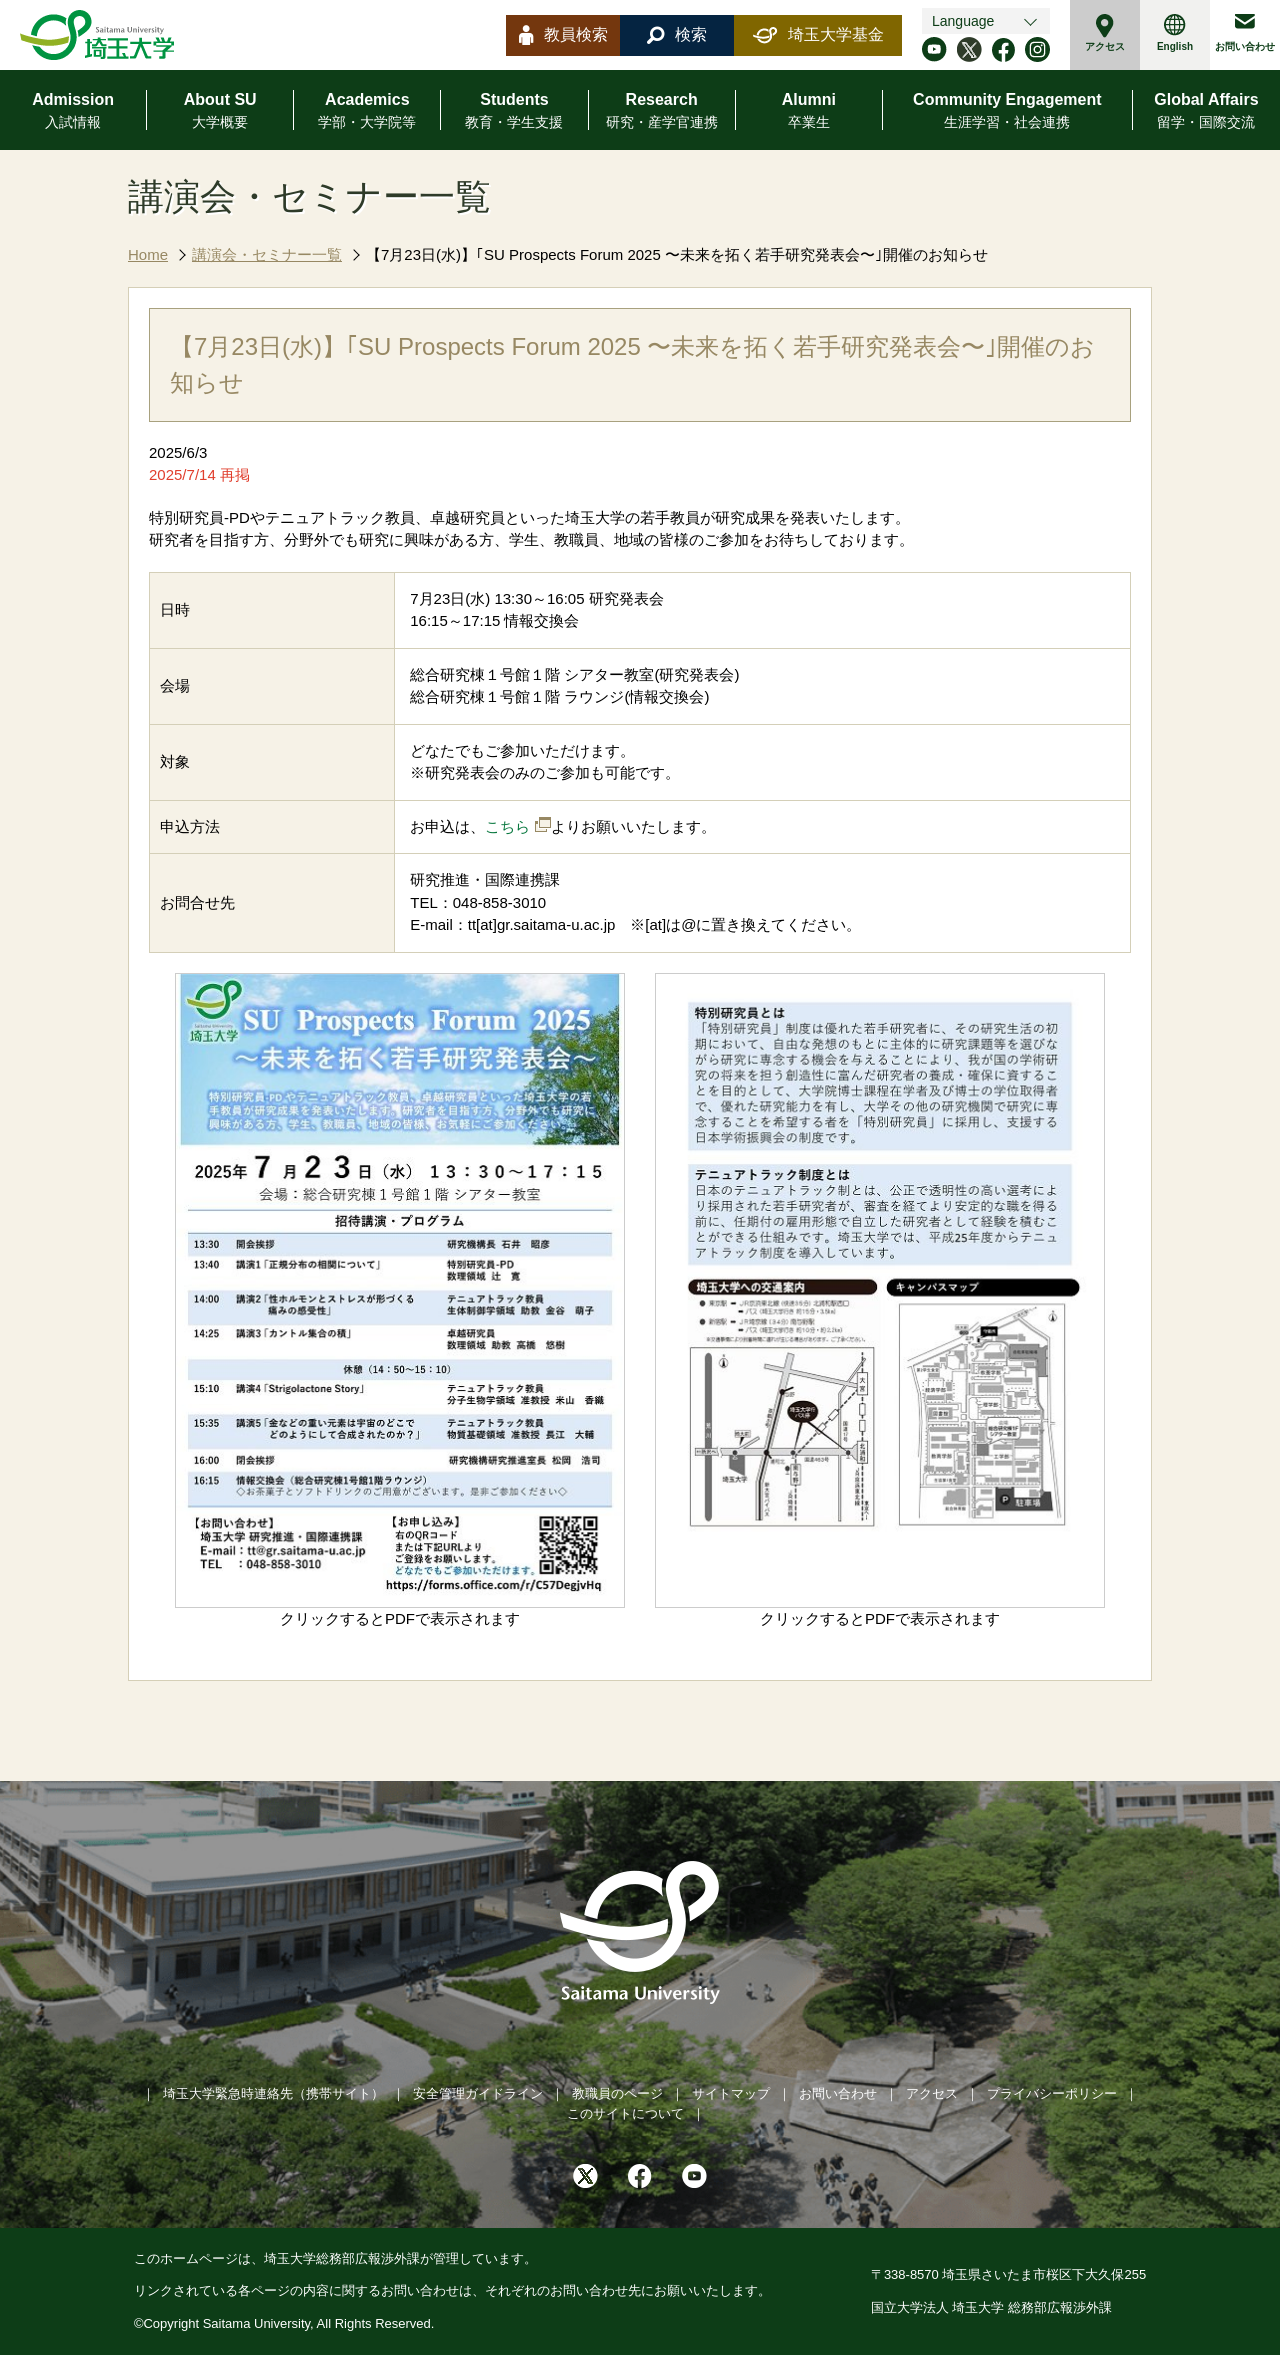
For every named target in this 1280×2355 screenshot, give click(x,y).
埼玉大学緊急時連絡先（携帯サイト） (273, 2093)
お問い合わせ (1245, 33)
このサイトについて (625, 2113)
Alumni (809, 112)
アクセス (1105, 33)
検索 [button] (677, 35)
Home (148, 254)
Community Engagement (1007, 112)
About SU (220, 112)
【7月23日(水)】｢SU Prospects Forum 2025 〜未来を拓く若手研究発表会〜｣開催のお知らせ (677, 254)
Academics (367, 112)
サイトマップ (731, 2093)
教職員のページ (617, 2093)
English (1175, 33)
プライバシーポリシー (1052, 2093)
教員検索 (563, 35)
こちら (507, 826)
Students (514, 112)
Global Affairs (1206, 112)
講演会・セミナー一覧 (267, 254)
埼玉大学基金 (818, 35)
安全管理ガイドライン (478, 2093)
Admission (73, 112)
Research (662, 112)
